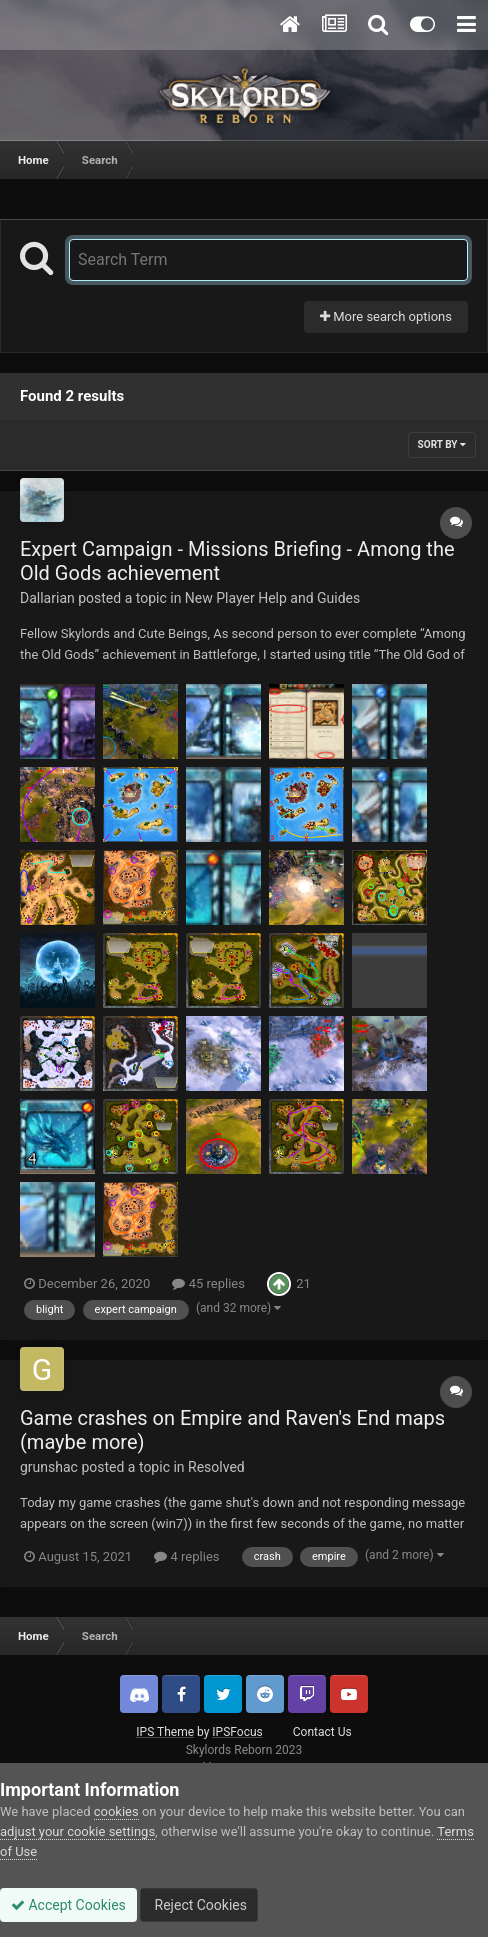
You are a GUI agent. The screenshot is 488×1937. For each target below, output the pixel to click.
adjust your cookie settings (77, 1831)
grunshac (49, 1467)
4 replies (186, 1556)
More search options (386, 316)
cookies (116, 1811)
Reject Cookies (199, 1905)
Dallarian (47, 598)
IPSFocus (237, 1732)
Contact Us (322, 1732)
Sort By (442, 444)
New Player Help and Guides (272, 598)
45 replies (208, 1283)
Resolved (216, 1467)
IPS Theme (165, 1732)
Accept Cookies (68, 1905)
